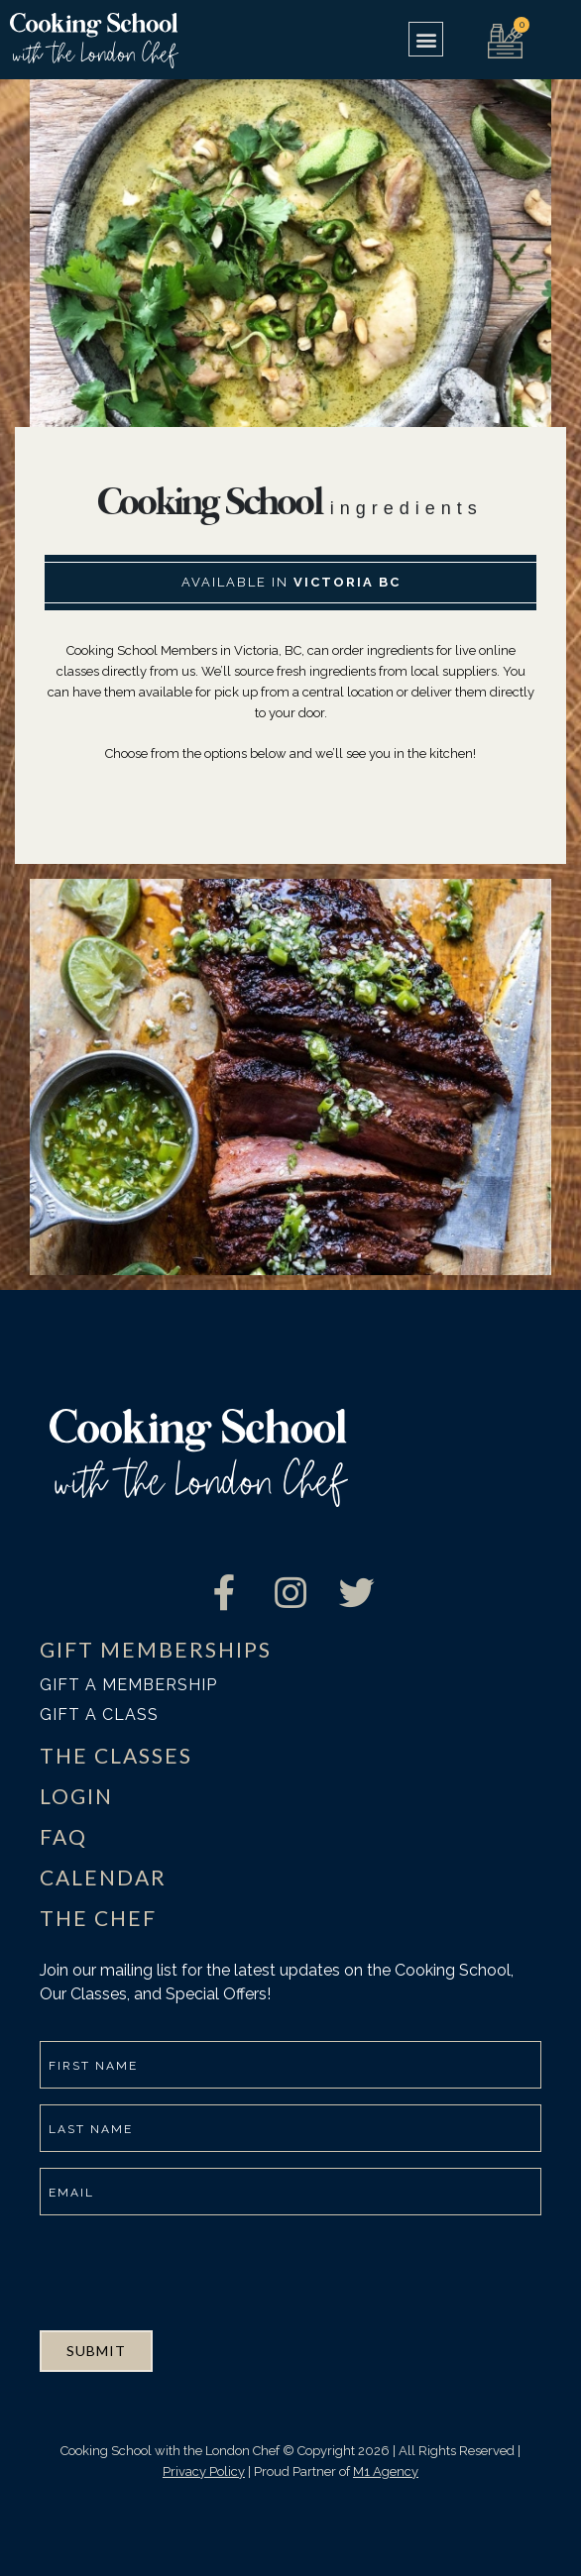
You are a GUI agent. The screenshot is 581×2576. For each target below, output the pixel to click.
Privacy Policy (204, 2471)
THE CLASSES (116, 1755)
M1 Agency (385, 2471)
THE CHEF (98, 1917)
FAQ (63, 1836)
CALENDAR (103, 1877)
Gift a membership (128, 1684)
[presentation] (190, 2269)
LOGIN (76, 1795)
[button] (425, 39)
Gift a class (99, 1714)
